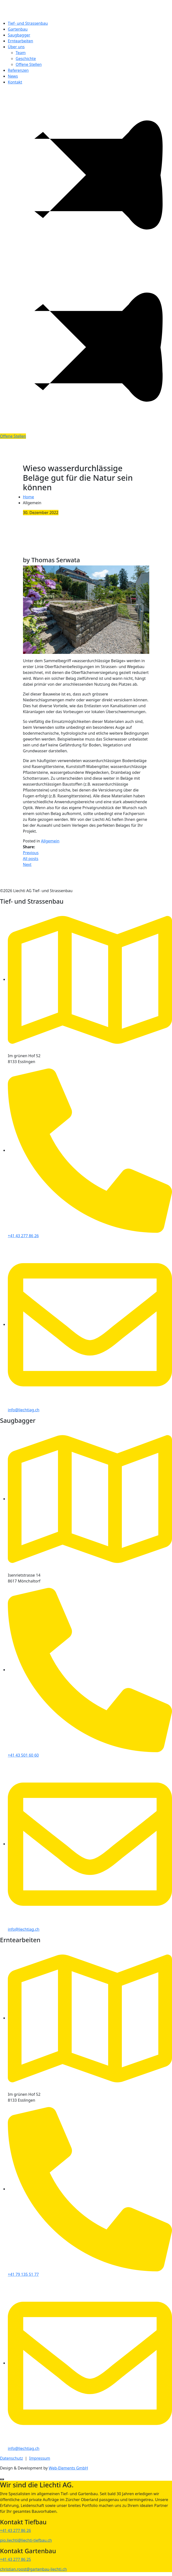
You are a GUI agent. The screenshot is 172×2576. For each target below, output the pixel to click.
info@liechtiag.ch (23, 1410)
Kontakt (15, 82)
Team (21, 52)
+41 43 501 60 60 (23, 1755)
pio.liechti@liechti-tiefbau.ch (26, 2540)
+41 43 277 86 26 (23, 1235)
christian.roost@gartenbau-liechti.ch (33, 2569)
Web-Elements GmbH (68, 2468)
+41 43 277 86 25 (15, 2559)
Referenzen (18, 70)
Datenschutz (11, 2458)
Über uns (16, 46)
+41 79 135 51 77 (23, 2274)
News (13, 76)
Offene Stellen (29, 64)
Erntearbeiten (20, 41)
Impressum (39, 2458)
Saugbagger (19, 35)
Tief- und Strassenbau (28, 23)
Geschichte (26, 58)
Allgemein (50, 841)
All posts (30, 858)
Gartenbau (18, 29)
